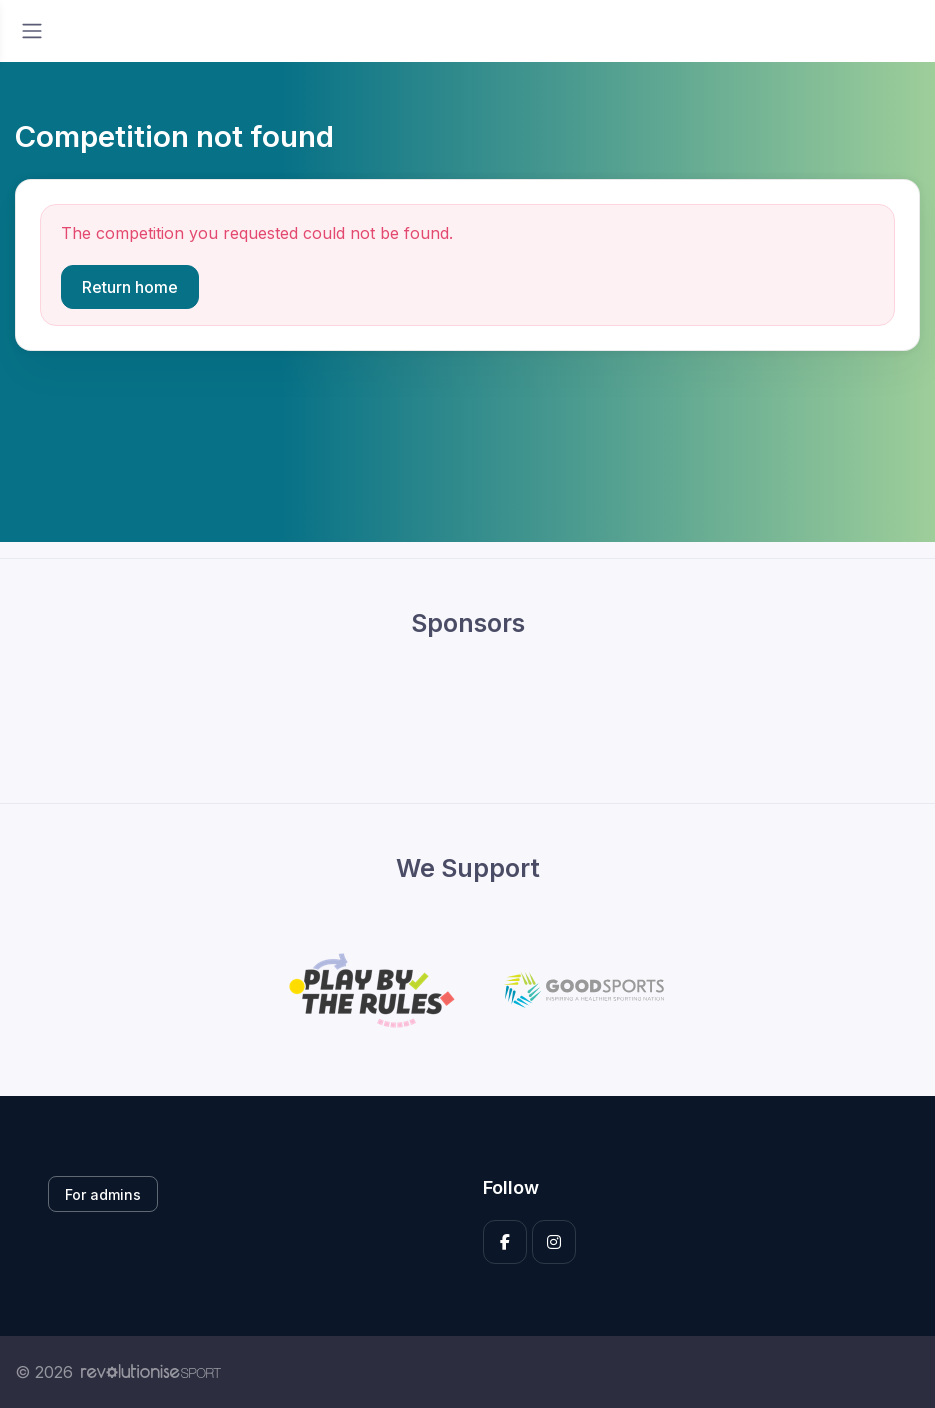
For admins (103, 1194)
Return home (130, 287)
